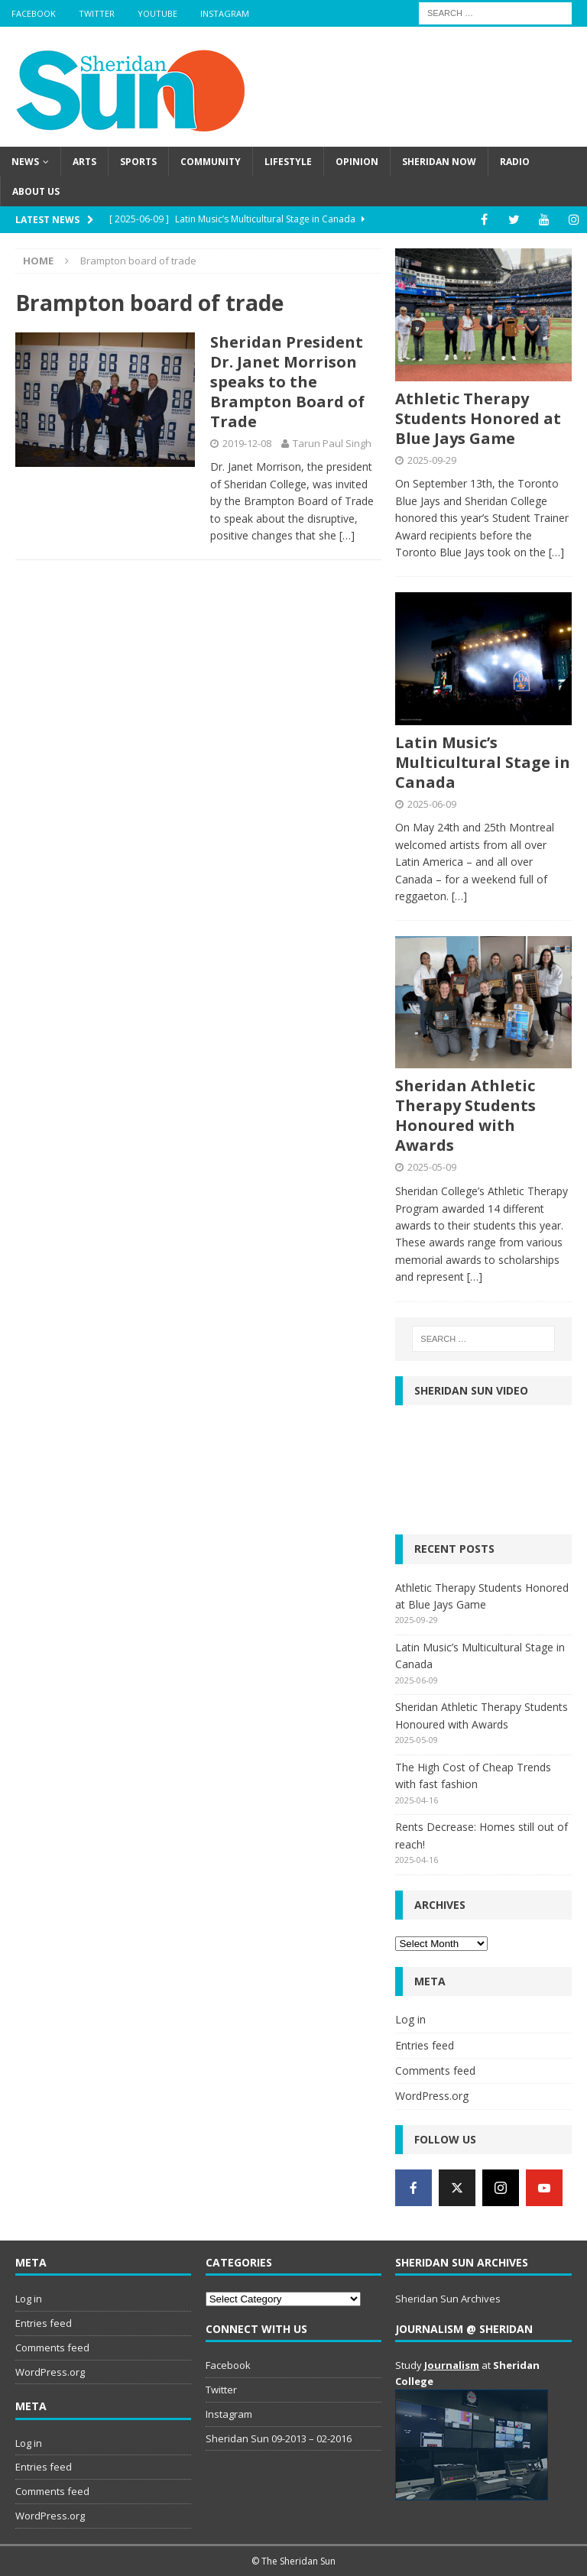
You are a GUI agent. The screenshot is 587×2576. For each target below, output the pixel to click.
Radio (515, 161)
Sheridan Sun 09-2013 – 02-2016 (279, 2438)
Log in (410, 2019)
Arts (84, 161)
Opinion (357, 161)
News (25, 161)
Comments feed (435, 2070)
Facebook (33, 13)
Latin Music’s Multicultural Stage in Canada (482, 762)
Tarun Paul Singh (332, 443)
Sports (138, 161)
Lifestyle (288, 161)
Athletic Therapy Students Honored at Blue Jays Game (478, 418)
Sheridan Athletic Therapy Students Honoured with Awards (465, 1115)
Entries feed (424, 2045)
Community (210, 161)
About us (36, 191)
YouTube (157, 13)
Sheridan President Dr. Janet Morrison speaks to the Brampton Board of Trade (287, 382)
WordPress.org (432, 2095)
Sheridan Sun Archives (448, 2298)
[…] (347, 535)
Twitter (97, 13)
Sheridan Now (439, 161)
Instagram (224, 13)
